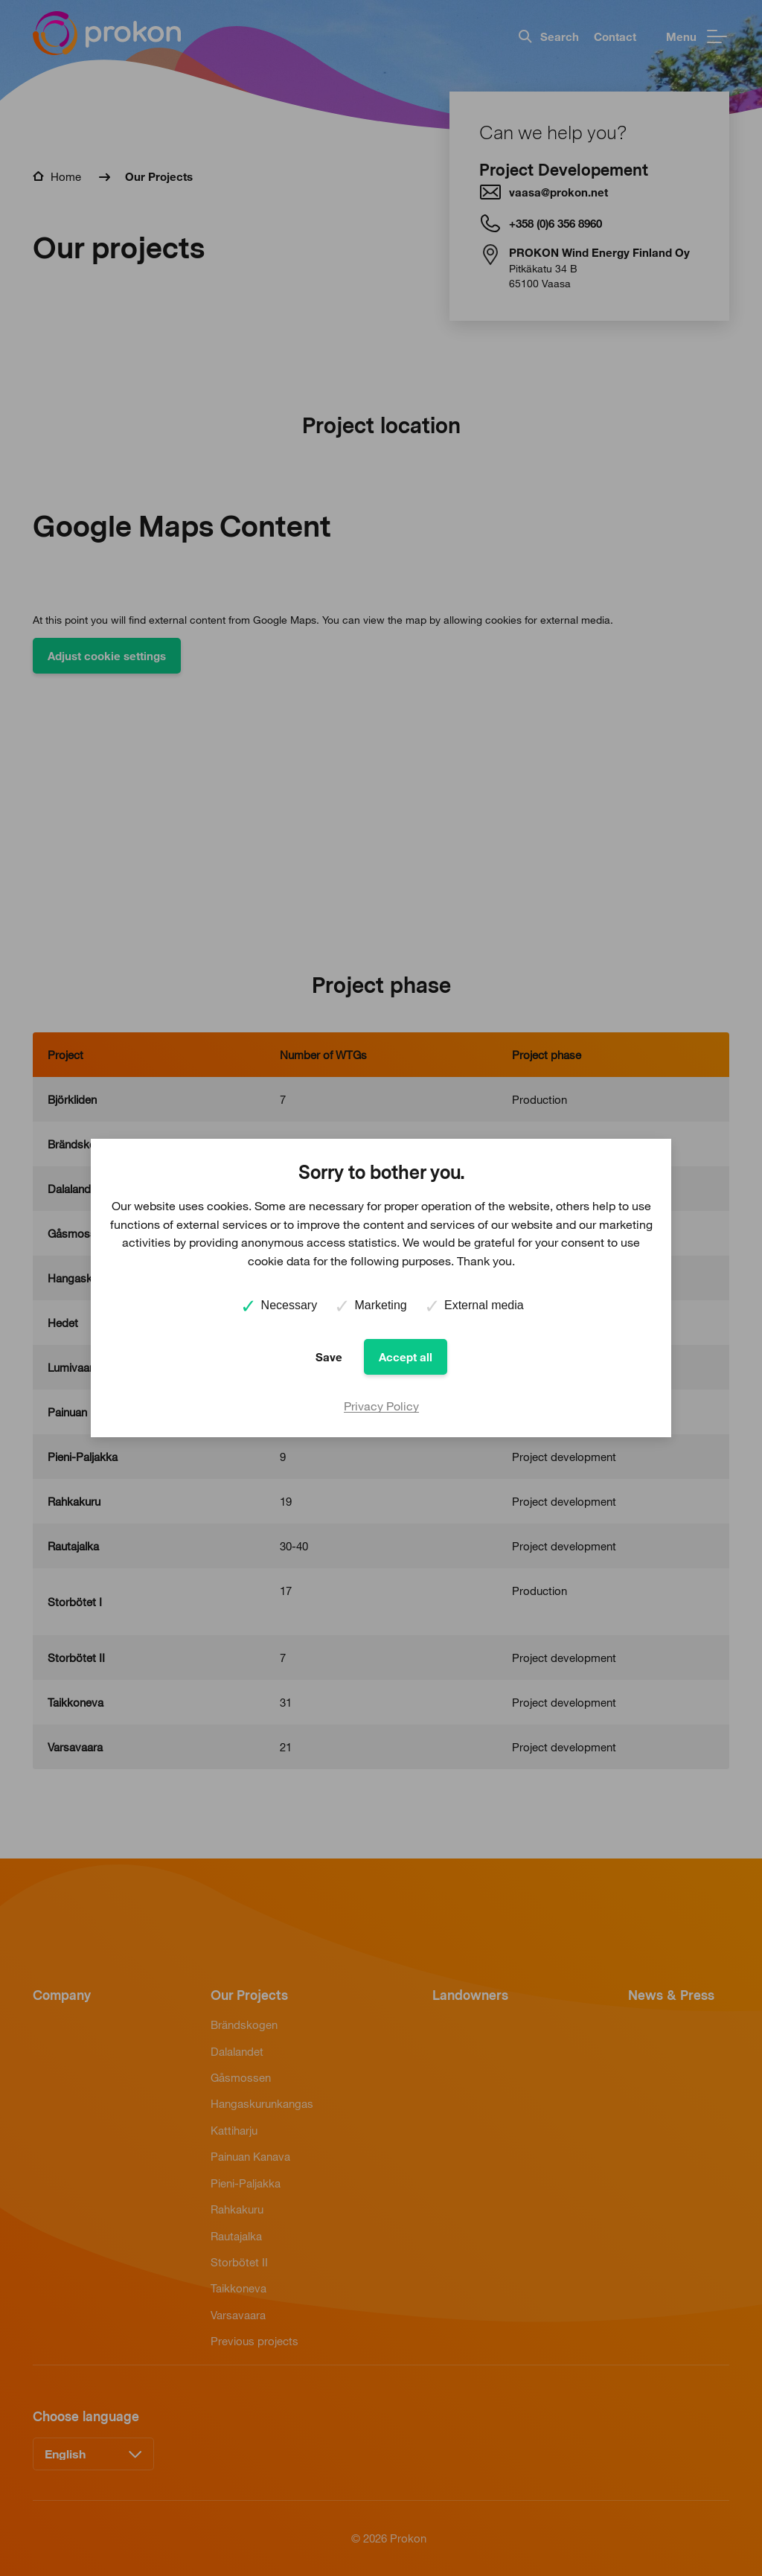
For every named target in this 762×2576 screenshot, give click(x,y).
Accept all (405, 1357)
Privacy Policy (381, 1406)
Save (329, 1357)
